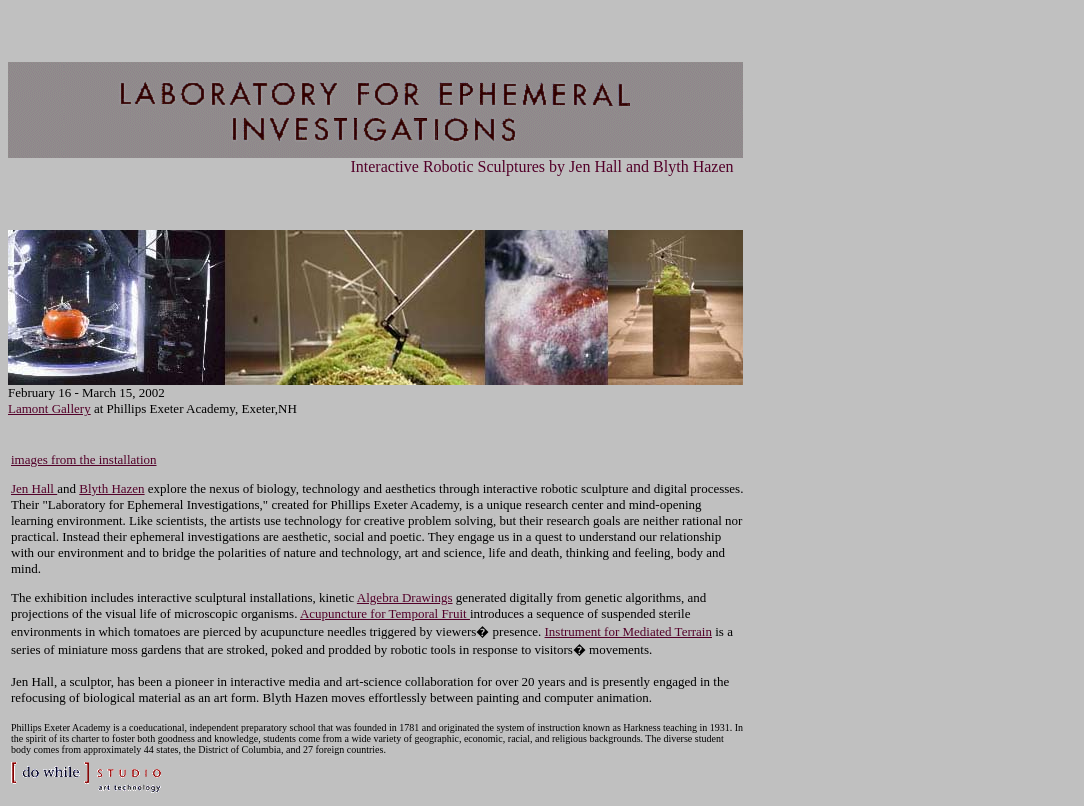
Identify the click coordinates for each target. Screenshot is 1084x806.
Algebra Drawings (405, 597)
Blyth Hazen (111, 488)
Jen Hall (34, 488)
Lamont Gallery (49, 408)
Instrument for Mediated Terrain (628, 631)
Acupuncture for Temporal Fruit (385, 613)
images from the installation (84, 459)
